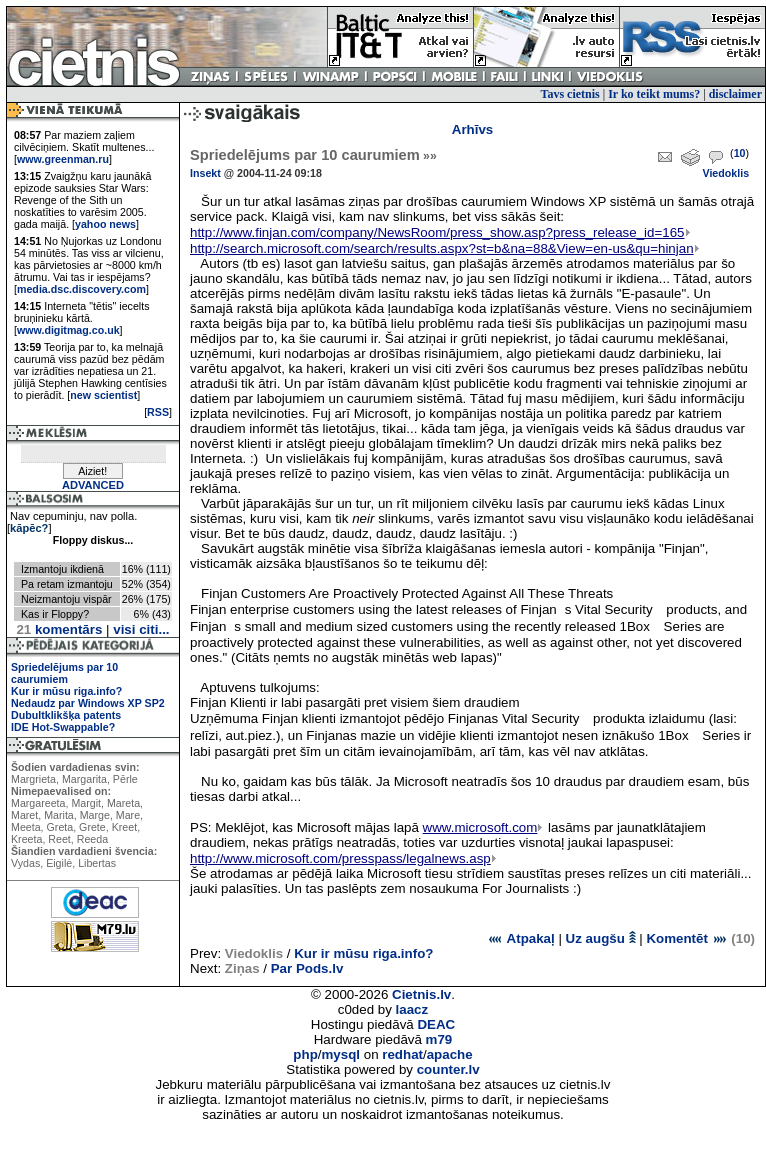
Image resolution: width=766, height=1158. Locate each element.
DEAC (436, 1024)
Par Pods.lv (307, 968)
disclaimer (735, 94)
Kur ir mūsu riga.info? (66, 691)
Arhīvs (472, 129)
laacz (412, 1009)
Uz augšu (601, 938)
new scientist (103, 395)
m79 (439, 1039)
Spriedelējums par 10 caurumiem (64, 673)
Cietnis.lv (421, 994)
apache (450, 1054)
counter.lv (448, 1069)
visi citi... (141, 629)
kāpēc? (29, 528)
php (305, 1054)
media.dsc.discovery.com (81, 289)
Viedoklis (725, 173)
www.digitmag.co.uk (68, 330)
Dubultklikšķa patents (66, 715)
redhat (402, 1054)
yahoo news (105, 224)
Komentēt (686, 938)
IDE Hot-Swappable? (63, 727)
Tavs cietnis (570, 94)
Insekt (205, 173)
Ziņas (242, 968)
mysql (341, 1054)
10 (740, 153)
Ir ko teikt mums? (654, 94)
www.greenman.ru (63, 159)
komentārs (59, 629)
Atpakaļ (520, 938)
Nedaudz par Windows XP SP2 (88, 703)
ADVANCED (93, 485)
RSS (158, 412)
